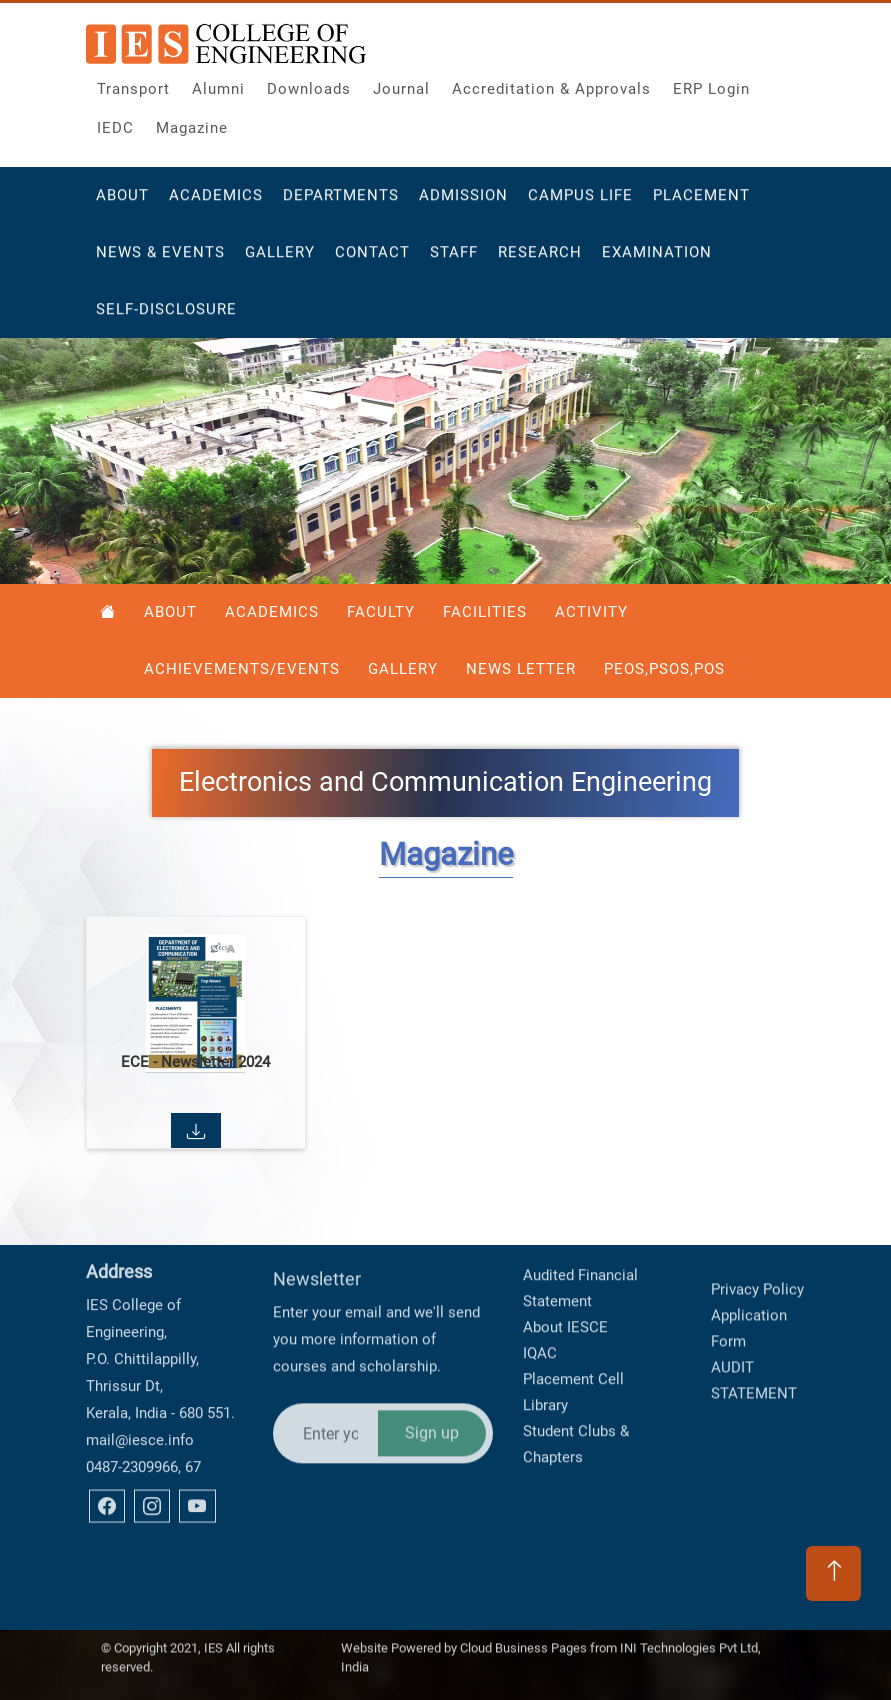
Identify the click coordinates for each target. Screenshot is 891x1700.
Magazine (192, 123)
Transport (133, 84)
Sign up (432, 1348)
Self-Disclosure (166, 319)
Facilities (485, 612)
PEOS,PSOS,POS (664, 669)
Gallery (280, 262)
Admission (463, 205)
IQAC (540, 1275)
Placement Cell (573, 1301)
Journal (401, 84)
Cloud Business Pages (523, 1634)
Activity (591, 612)
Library (545, 1327)
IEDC (115, 123)
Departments (341, 205)
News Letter (521, 669)
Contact (372, 262)
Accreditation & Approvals (551, 84)
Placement (701, 205)
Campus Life (580, 205)
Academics (216, 205)
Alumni (218, 84)
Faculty (381, 612)
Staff (454, 262)
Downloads (309, 84)
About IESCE (565, 1249)
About (122, 205)
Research (540, 262)
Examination (657, 262)
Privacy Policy (757, 1241)
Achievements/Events (242, 669)
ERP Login (711, 84)
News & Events (160, 262)
